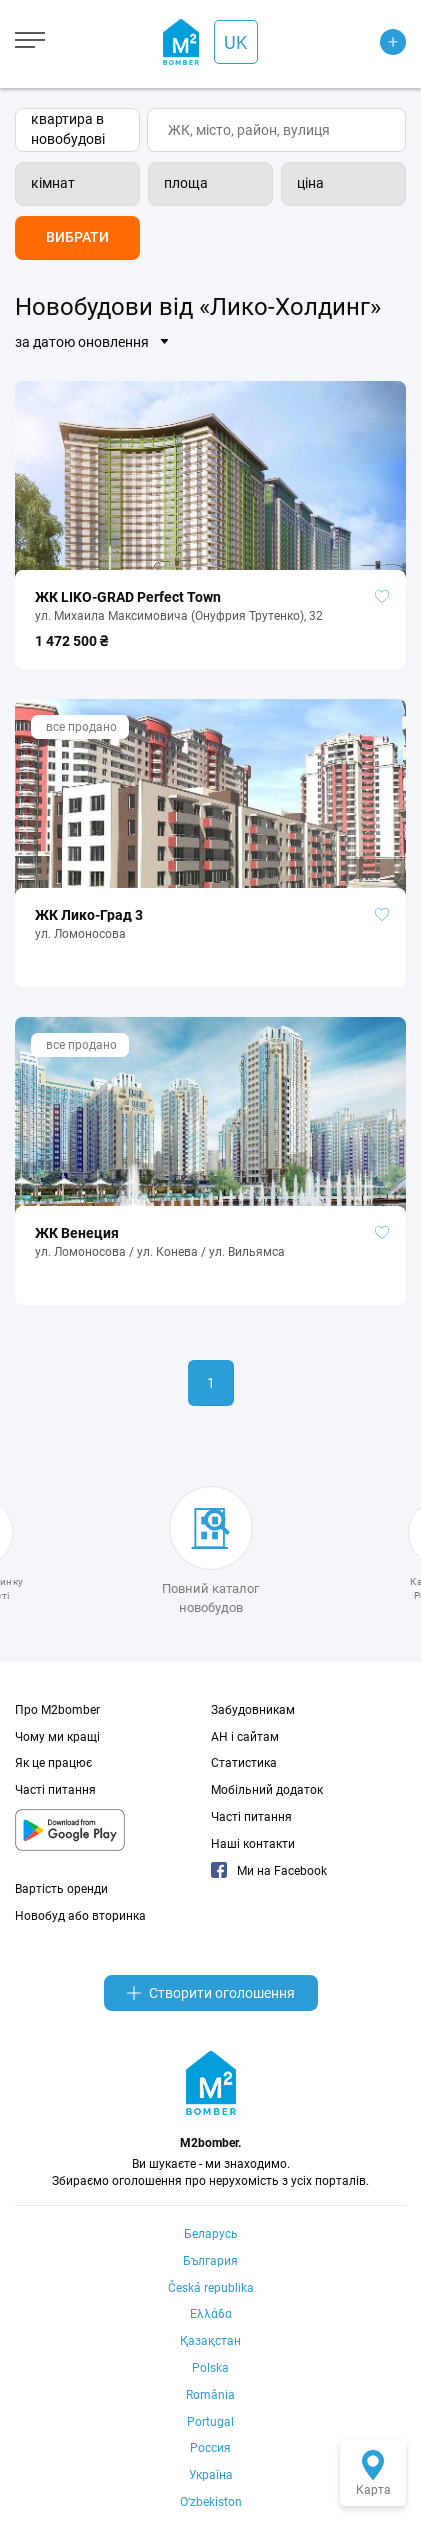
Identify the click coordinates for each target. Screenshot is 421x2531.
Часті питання (55, 1790)
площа (186, 183)
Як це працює (53, 1763)
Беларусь (211, 2234)
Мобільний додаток (267, 1790)
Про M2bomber (57, 1710)
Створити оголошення (211, 1993)
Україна (211, 2475)
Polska (210, 2368)
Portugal (210, 2422)
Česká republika (211, 2288)
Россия (210, 2448)
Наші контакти (253, 1844)
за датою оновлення (82, 342)
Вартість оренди (61, 1889)
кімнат (53, 183)
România (210, 2395)
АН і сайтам (245, 1737)
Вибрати (77, 237)
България (210, 2261)
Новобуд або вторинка (80, 1916)
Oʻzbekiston (211, 2502)
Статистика (244, 1763)
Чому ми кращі (57, 1737)
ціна (310, 183)
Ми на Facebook (269, 1871)
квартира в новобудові (68, 129)
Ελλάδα (211, 2314)
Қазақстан (210, 2341)
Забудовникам (253, 1710)
